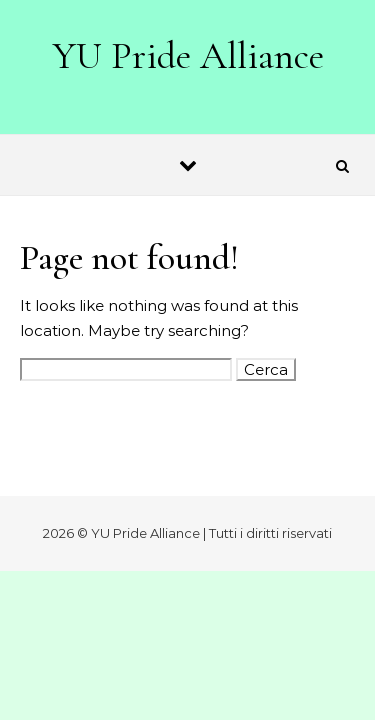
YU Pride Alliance (188, 56)
